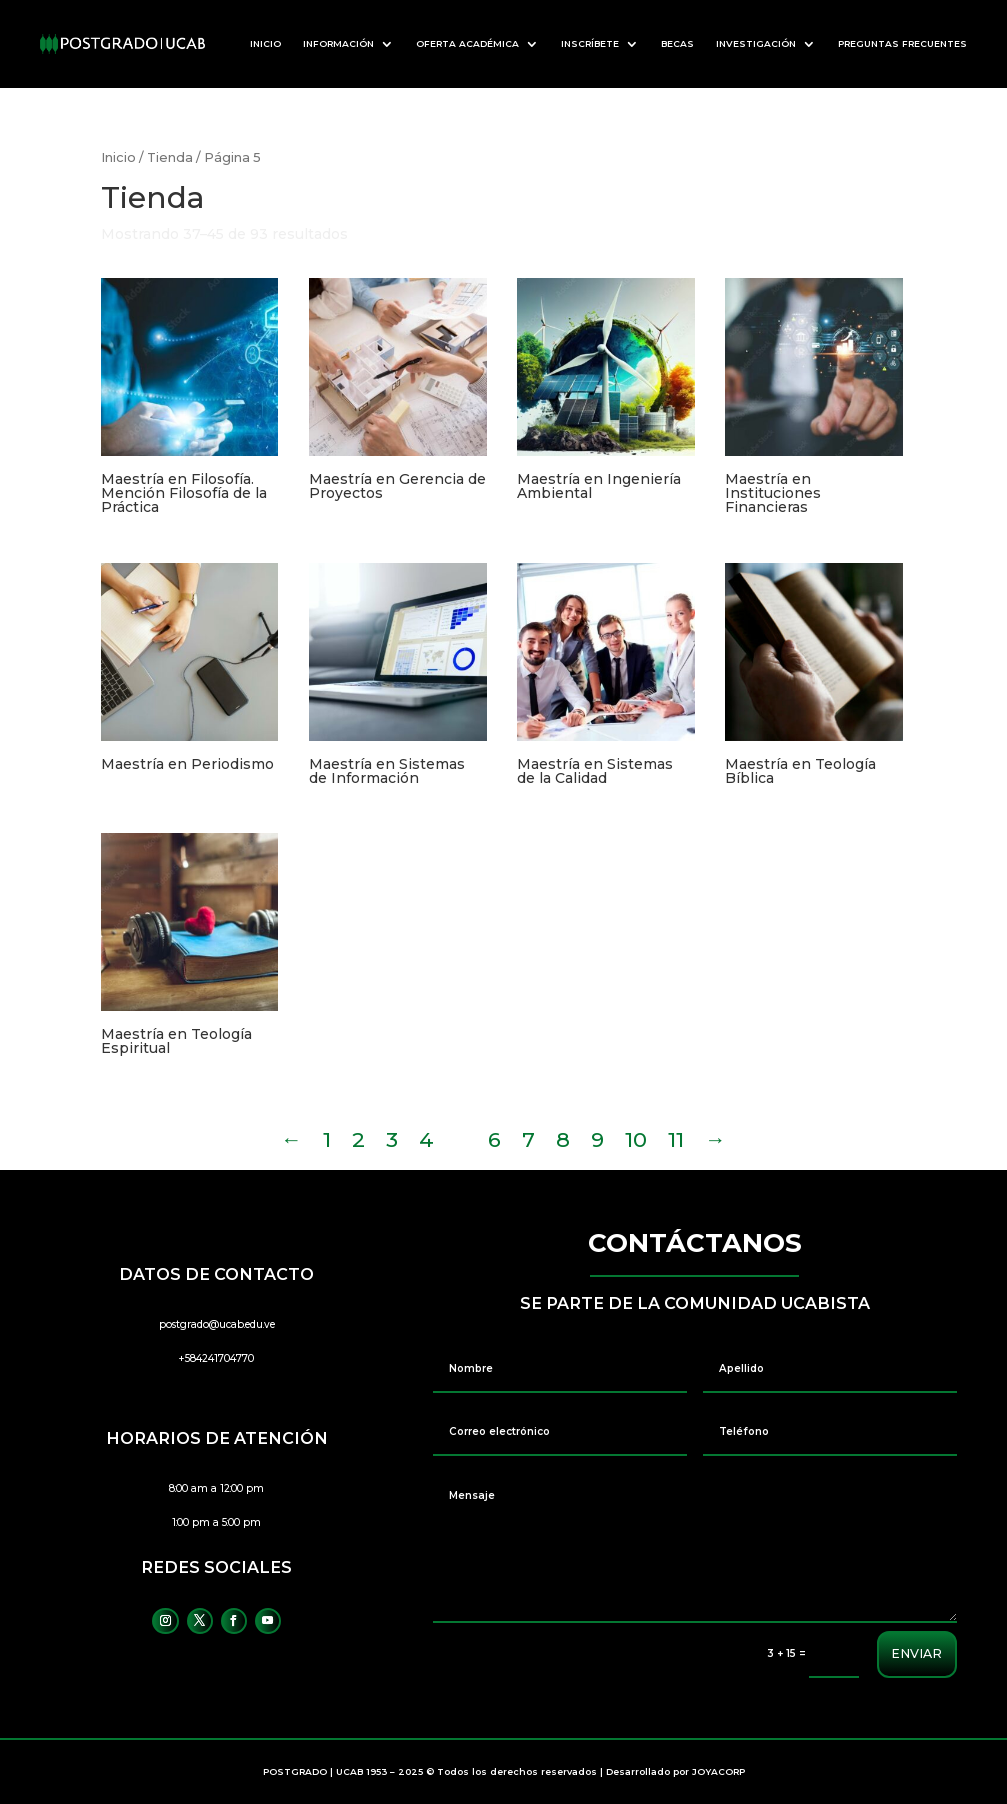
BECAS (677, 43)
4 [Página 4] (426, 1139)
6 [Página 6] (494, 1139)
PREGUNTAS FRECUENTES (902, 43)
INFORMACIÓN (338, 43)
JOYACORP (718, 1771)
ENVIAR (915, 1654)
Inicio (118, 157)
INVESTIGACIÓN (756, 43)
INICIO (265, 43)
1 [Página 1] (327, 1139)
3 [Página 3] (392, 1139)
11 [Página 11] (676, 1139)
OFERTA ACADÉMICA (467, 43)
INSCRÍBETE (590, 43)
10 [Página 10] (636, 1139)
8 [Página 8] (563, 1139)
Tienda (170, 157)
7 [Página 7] (528, 1139)
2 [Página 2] (358, 1139)
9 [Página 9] (597, 1139)
